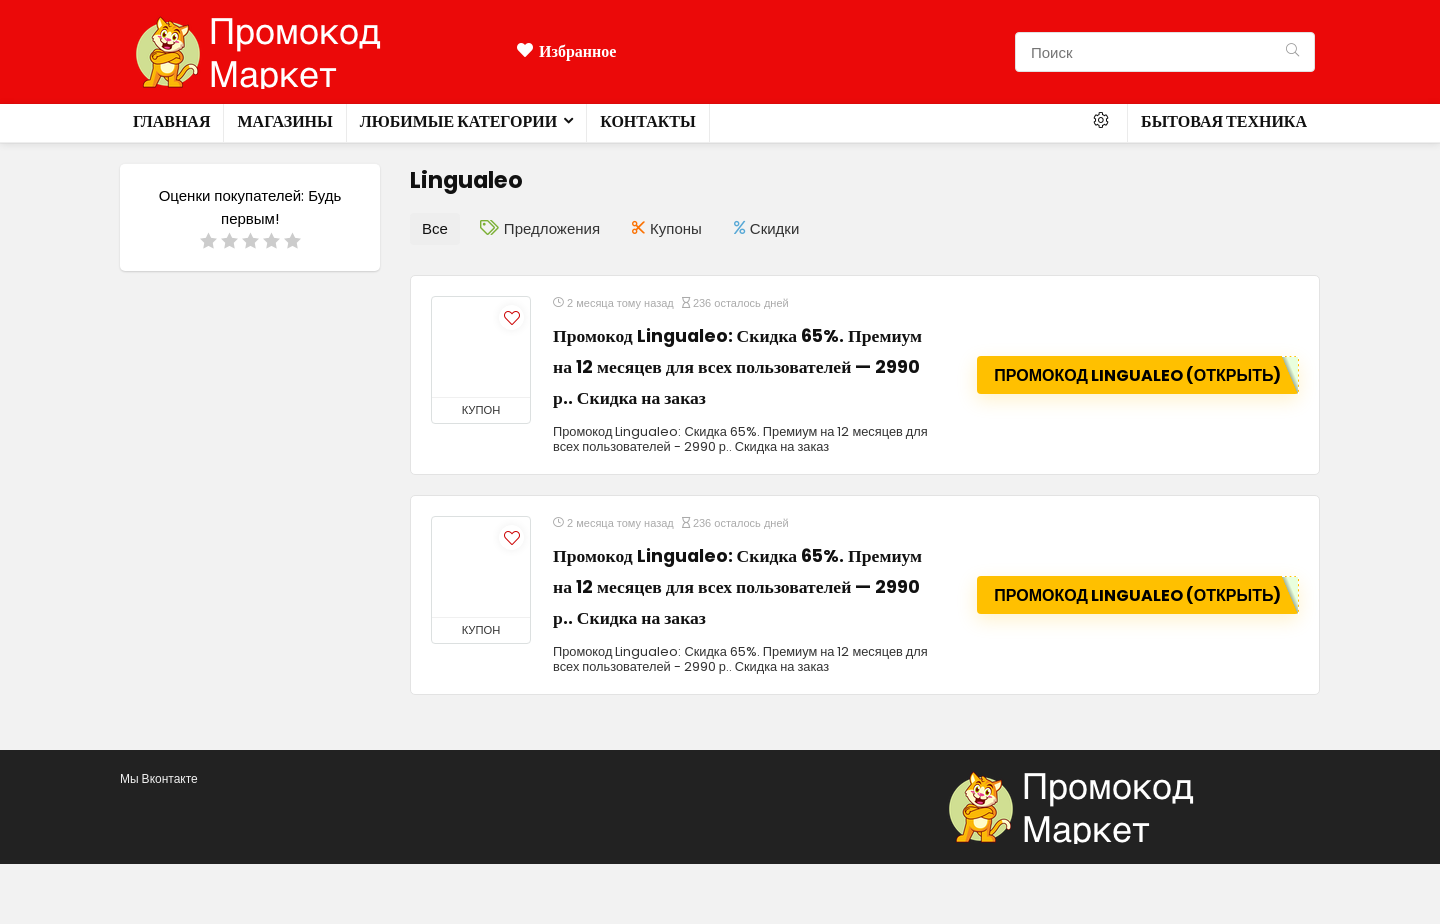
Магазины (284, 121)
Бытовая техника (1224, 121)
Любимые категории (458, 121)
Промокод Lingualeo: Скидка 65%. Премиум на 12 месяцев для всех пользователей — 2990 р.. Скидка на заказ (737, 367)
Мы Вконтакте (159, 778)
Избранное (566, 51)
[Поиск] (1292, 52)
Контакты (648, 121)
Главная (171, 121)
